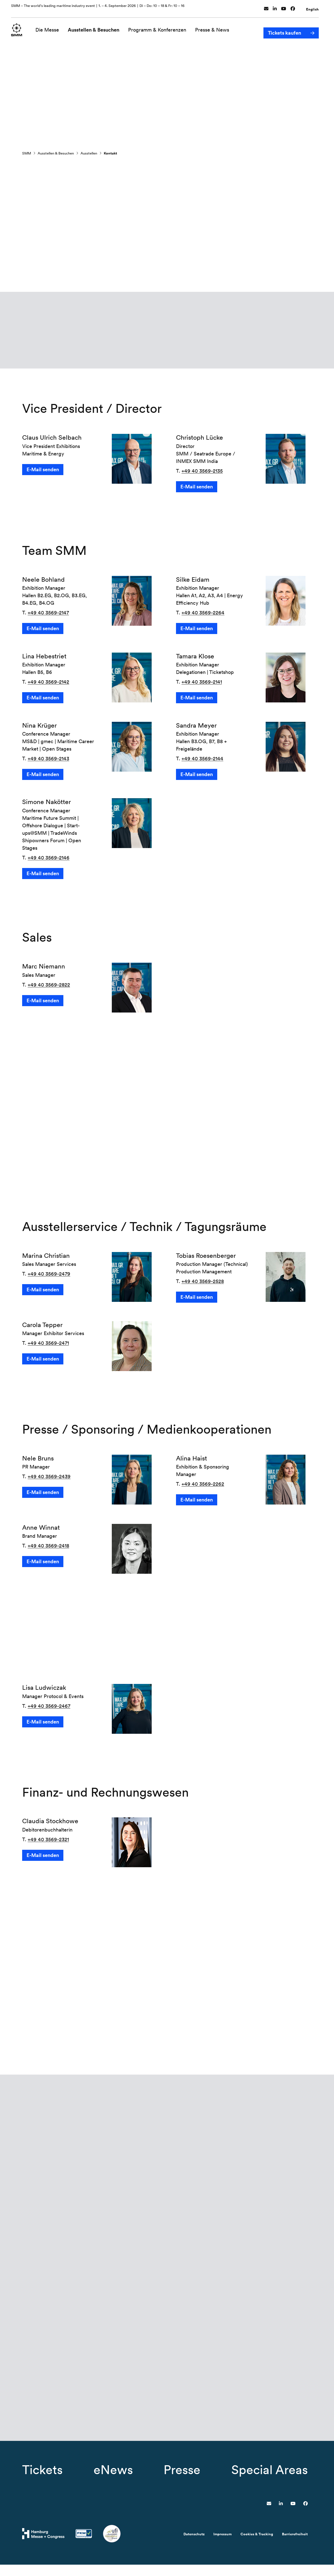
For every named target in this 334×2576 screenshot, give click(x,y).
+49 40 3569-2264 (203, 614)
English (312, 6)
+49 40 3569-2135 (202, 472)
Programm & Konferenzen (160, 27)
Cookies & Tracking (256, 2545)
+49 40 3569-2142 (48, 683)
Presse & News (215, 27)
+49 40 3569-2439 (49, 1473)
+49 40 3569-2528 (203, 1278)
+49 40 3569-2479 (49, 1270)
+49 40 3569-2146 (48, 859)
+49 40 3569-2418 (48, 1542)
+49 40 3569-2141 (202, 683)
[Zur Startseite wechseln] (18, 27)
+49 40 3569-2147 (48, 614)
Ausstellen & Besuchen (97, 27)
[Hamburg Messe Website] (43, 2545)
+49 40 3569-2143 (48, 760)
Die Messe (50, 27)
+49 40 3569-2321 (48, 1836)
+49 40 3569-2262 (203, 1480)
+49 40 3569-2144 (202, 760)
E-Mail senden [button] (43, 470)
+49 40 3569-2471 (48, 1339)
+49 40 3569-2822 (49, 986)
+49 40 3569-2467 (49, 1702)
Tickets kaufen (284, 27)
